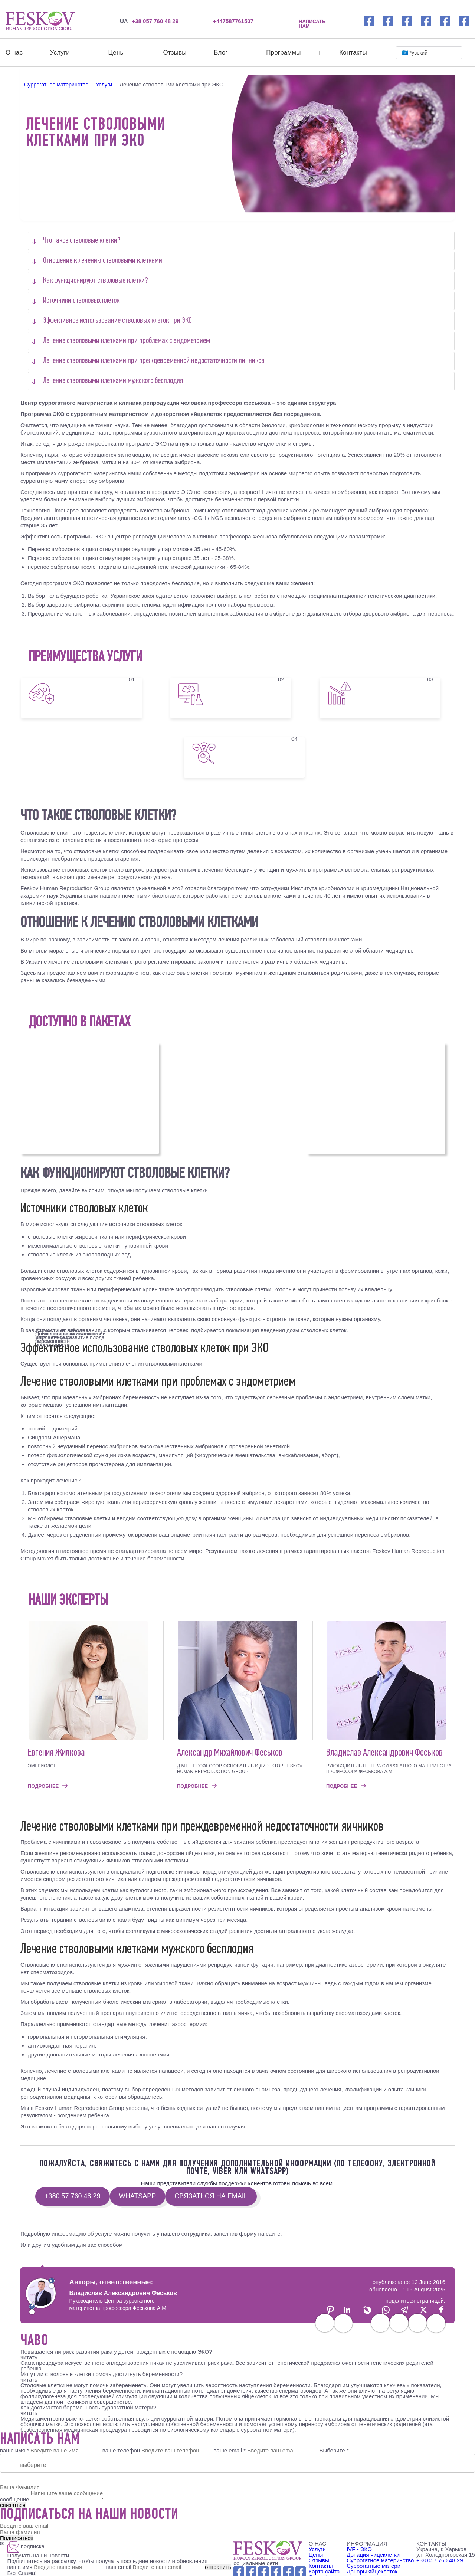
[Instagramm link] (388, 21)
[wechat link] (445, 21)
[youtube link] (426, 21)
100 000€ (90, 1097)
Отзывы (174, 52)
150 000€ (376, 1097)
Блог (220, 52)
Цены (116, 52)
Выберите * (333, 2450)
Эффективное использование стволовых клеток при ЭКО (117, 321)
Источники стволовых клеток (81, 300)
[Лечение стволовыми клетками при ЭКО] (40, 21)
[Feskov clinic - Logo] (267, 2550)
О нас (14, 52)
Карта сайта (324, 2571)
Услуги (60, 52)
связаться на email (210, 2196)
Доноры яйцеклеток (372, 2571)
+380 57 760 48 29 (73, 2196)
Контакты (353, 52)
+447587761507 (233, 21)
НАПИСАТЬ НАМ (312, 21)
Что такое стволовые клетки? (82, 240)
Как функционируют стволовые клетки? (95, 280)
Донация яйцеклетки (373, 2555)
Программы (283, 52)
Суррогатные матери (373, 2566)
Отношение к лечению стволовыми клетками (102, 260)
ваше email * (230, 2450)
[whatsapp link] (407, 21)
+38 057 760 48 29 (149, 21)
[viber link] (464, 21)
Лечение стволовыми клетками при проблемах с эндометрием (126, 341)
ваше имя (56, 2567)
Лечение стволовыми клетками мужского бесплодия (113, 381)
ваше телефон (121, 2450)
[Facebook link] (369, 21)
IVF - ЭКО (359, 2549)
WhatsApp (137, 2196)
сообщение (14, 2499)
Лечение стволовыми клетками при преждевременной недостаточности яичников (154, 361)
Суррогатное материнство (380, 2560)
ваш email (154, 2567)
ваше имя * (14, 2450)
